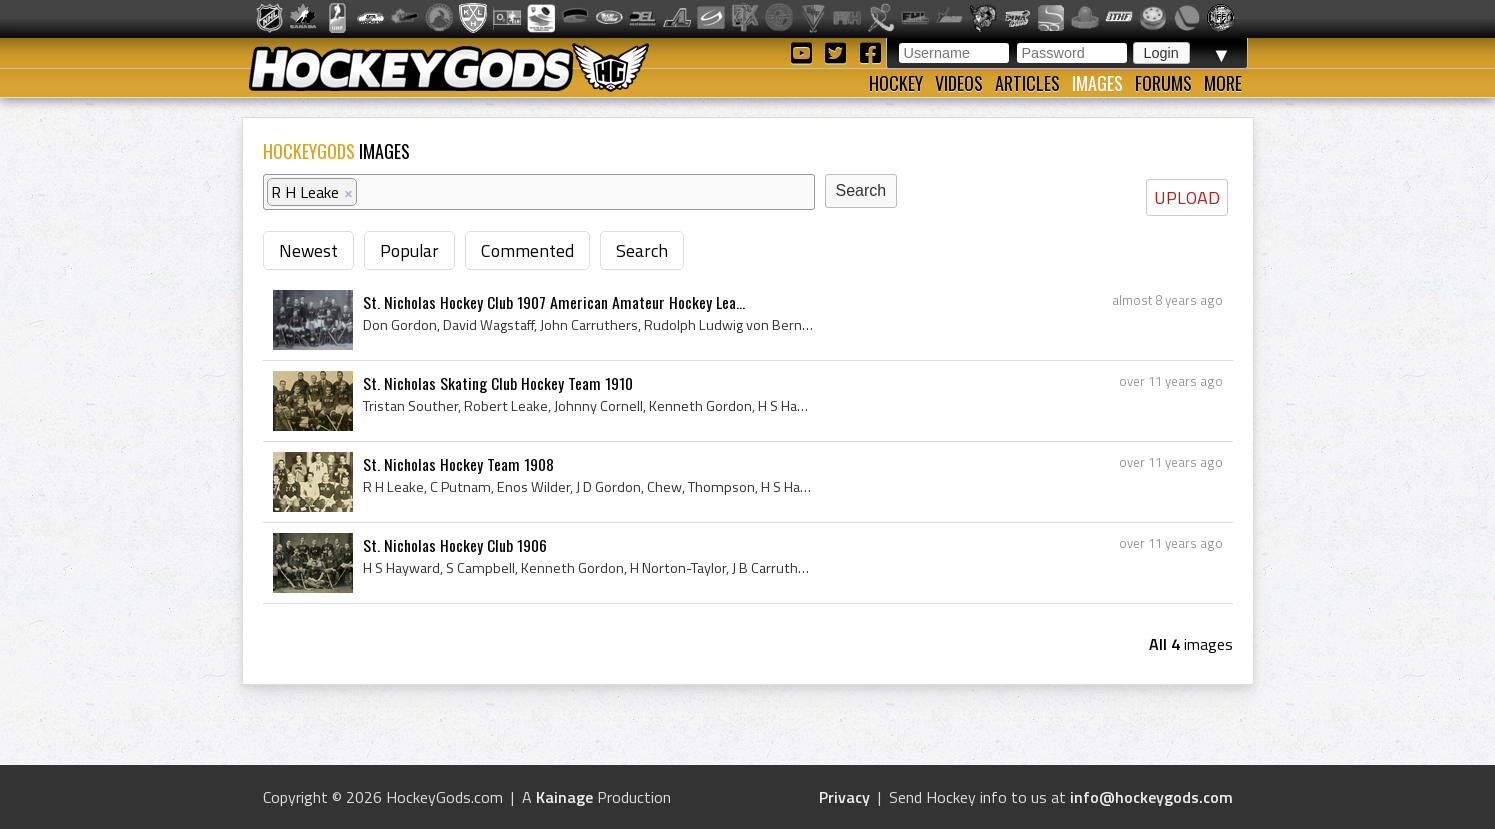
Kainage (564, 797)
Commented (527, 250)
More (1223, 83)
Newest (308, 250)
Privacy (844, 797)
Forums (1163, 83)
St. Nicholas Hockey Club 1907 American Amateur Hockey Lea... (554, 302)
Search (642, 250)
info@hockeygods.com (1151, 797)
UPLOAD (1187, 197)
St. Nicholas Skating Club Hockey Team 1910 (498, 383)
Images (1097, 83)
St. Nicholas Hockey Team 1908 (458, 464)
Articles (1027, 83)
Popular (409, 250)
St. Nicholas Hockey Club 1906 (455, 545)
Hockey (896, 83)
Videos (959, 83)
